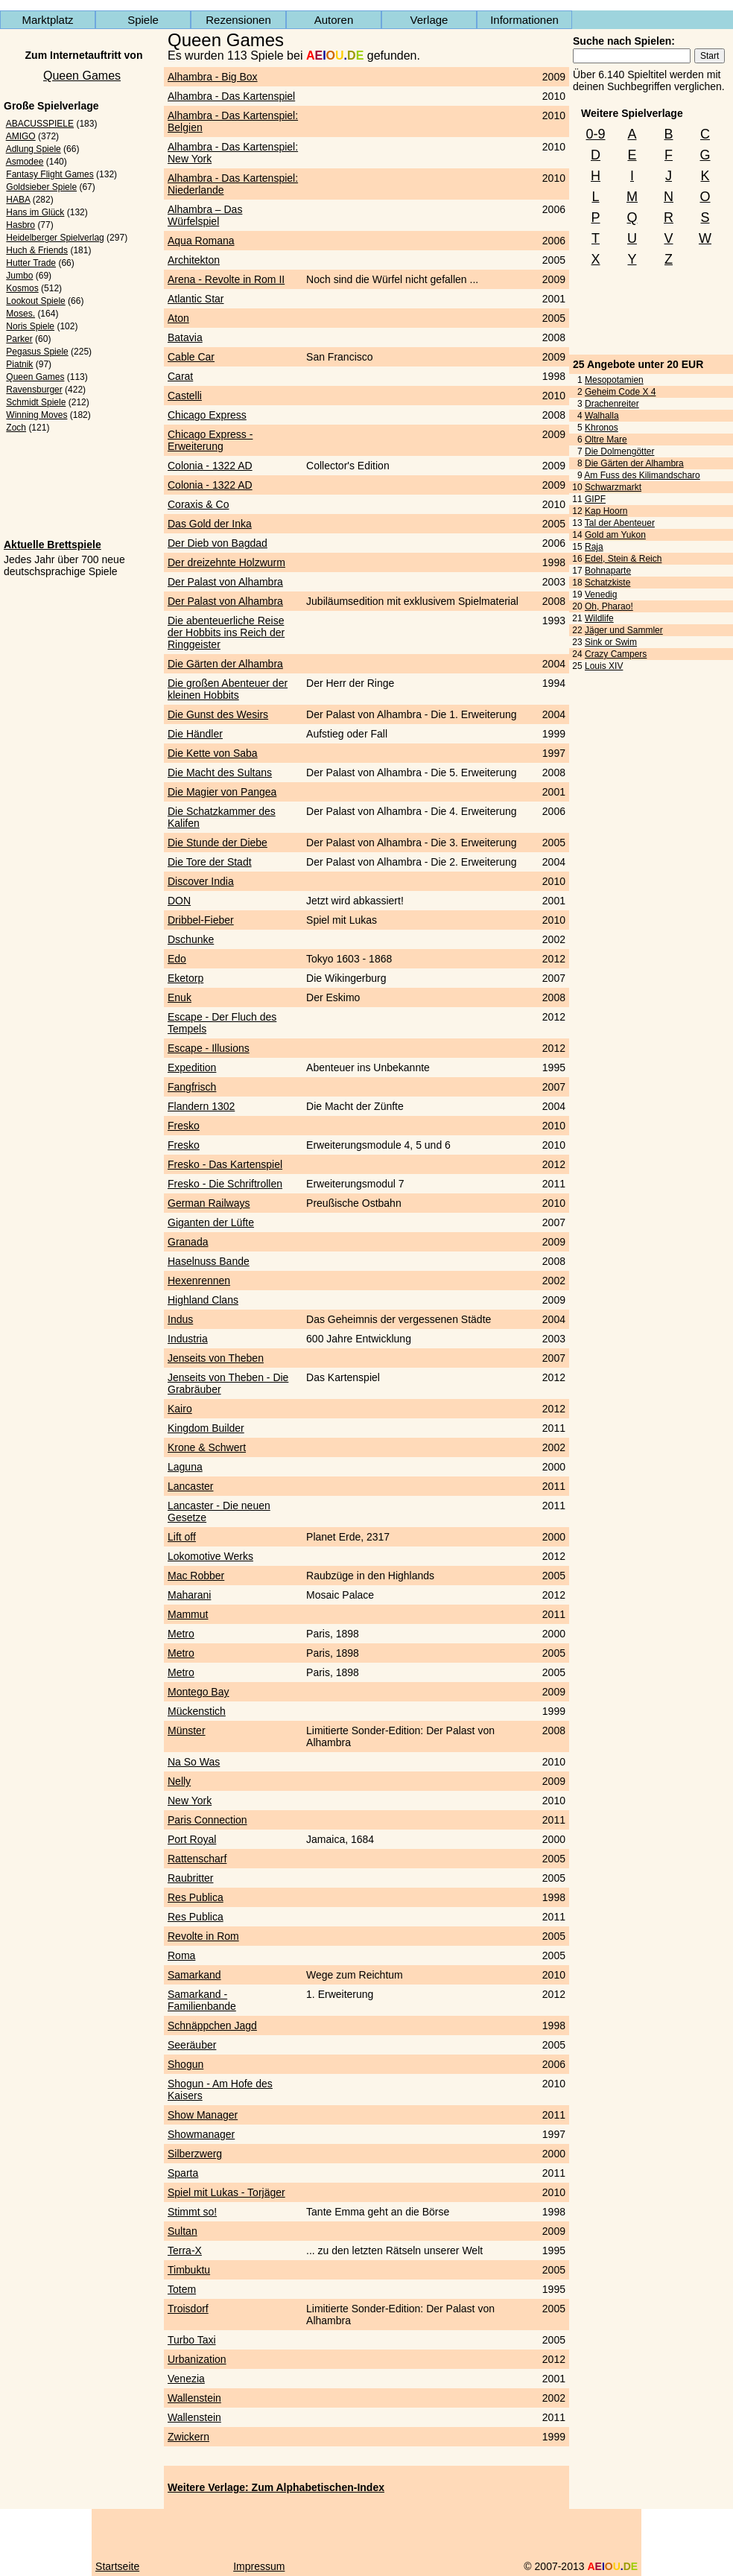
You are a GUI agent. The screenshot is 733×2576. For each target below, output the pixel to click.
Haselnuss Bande (209, 1261)
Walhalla (602, 415)
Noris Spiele (30, 326)
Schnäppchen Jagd (212, 2025)
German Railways (209, 1203)
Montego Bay (198, 1692)
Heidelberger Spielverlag (55, 237)
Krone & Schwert (207, 1447)
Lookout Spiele (35, 301)
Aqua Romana (201, 241)
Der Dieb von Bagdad (217, 543)
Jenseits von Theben (216, 1358)
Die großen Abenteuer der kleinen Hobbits (228, 689)
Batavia (185, 337)
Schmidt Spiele (36, 402)
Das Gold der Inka (210, 524)
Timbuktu (189, 2270)
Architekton (194, 260)
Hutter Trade (31, 263)
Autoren (334, 19)
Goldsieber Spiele (41, 187)
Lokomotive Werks (210, 1556)
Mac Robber (196, 1576)
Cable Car (191, 357)
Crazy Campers (616, 654)
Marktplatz (47, 19)
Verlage (429, 19)
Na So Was (194, 1762)
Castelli (185, 396)
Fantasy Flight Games (49, 174)
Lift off (182, 1537)
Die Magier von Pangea (222, 792)
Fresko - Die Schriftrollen (225, 1184)
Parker (19, 339)
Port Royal (192, 1839)
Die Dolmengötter (619, 451)
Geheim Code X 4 (620, 392)
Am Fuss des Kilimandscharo (641, 475)
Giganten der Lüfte (211, 1222)
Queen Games (82, 75)
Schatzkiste (607, 582)
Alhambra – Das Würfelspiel (205, 215)
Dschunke (191, 939)
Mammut (188, 1614)
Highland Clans (203, 1300)
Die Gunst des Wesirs (218, 714)
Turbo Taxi (192, 2340)
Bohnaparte (608, 570)
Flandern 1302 (201, 1106)
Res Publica (195, 1897)
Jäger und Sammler (624, 630)
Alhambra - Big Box (213, 77)
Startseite (117, 2566)
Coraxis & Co (198, 504)
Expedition (192, 1067)
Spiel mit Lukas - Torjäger (226, 2192)
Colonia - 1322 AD (210, 466)
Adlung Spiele (33, 149)
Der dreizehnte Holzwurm (226, 562)
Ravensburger (34, 389)
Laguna (185, 1467)
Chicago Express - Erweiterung (210, 440)
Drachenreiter (612, 404)
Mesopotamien (614, 380)
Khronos (601, 427)
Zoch (16, 427)
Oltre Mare (606, 439)
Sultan (182, 2231)
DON (179, 901)
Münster (187, 1730)
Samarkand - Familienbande (202, 2000)
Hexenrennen (199, 1281)
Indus (180, 1319)
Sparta (183, 2173)
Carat (180, 376)
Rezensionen (238, 19)
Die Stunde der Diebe (217, 842)
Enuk (179, 997)
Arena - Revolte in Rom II (226, 279)
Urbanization (197, 2359)
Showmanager (201, 2134)
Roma (181, 1955)
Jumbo (19, 275)
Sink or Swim (611, 642)
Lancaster (190, 1486)
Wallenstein (194, 2398)
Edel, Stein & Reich (623, 558)
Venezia (186, 2379)
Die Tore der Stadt (210, 862)
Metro (181, 1634)
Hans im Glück (35, 212)
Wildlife (599, 618)
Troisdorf (188, 2309)
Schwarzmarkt (613, 487)
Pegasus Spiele (37, 351)
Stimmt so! (192, 2212)
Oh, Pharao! (609, 606)
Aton (178, 318)
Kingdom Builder (206, 1428)
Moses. (20, 313)
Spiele (143, 19)
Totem (182, 2289)
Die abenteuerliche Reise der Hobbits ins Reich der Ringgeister (226, 632)
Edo (177, 959)
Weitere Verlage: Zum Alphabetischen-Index (276, 2487)
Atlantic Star (195, 299)
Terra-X (185, 2250)
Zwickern (188, 2437)
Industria (188, 1339)
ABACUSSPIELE (40, 123)
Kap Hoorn (606, 511)
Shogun (185, 2064)
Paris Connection (207, 1820)
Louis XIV (604, 666)
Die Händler (195, 734)
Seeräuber (192, 2045)
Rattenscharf (197, 1859)
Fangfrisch (192, 1087)
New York (190, 1800)
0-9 (595, 134)
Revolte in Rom (203, 1936)
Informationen (524, 19)
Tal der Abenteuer (620, 523)
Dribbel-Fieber (201, 920)
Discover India (201, 881)
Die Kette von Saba (213, 753)
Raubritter (190, 1878)
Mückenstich (197, 1711)
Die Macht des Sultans (220, 772)
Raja (594, 547)
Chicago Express (207, 415)
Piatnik (19, 364)
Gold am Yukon (615, 535)
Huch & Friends (37, 250)
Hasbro (20, 225)
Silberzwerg (195, 2154)
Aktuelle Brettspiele (52, 545)
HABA (18, 199)
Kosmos (22, 288)
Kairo (180, 1409)
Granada (188, 1242)
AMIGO (21, 136)
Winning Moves (36, 415)
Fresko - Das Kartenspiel (225, 1164)
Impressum (259, 2566)
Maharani (189, 1595)
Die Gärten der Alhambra (634, 463)
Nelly (179, 1781)
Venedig (601, 594)
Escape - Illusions (209, 1048)
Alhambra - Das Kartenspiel (231, 96)
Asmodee (25, 161)
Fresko (184, 1126)
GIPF (595, 499)
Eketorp (185, 978)
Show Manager (203, 2115)
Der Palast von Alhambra (225, 582)
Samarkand (194, 1975)
